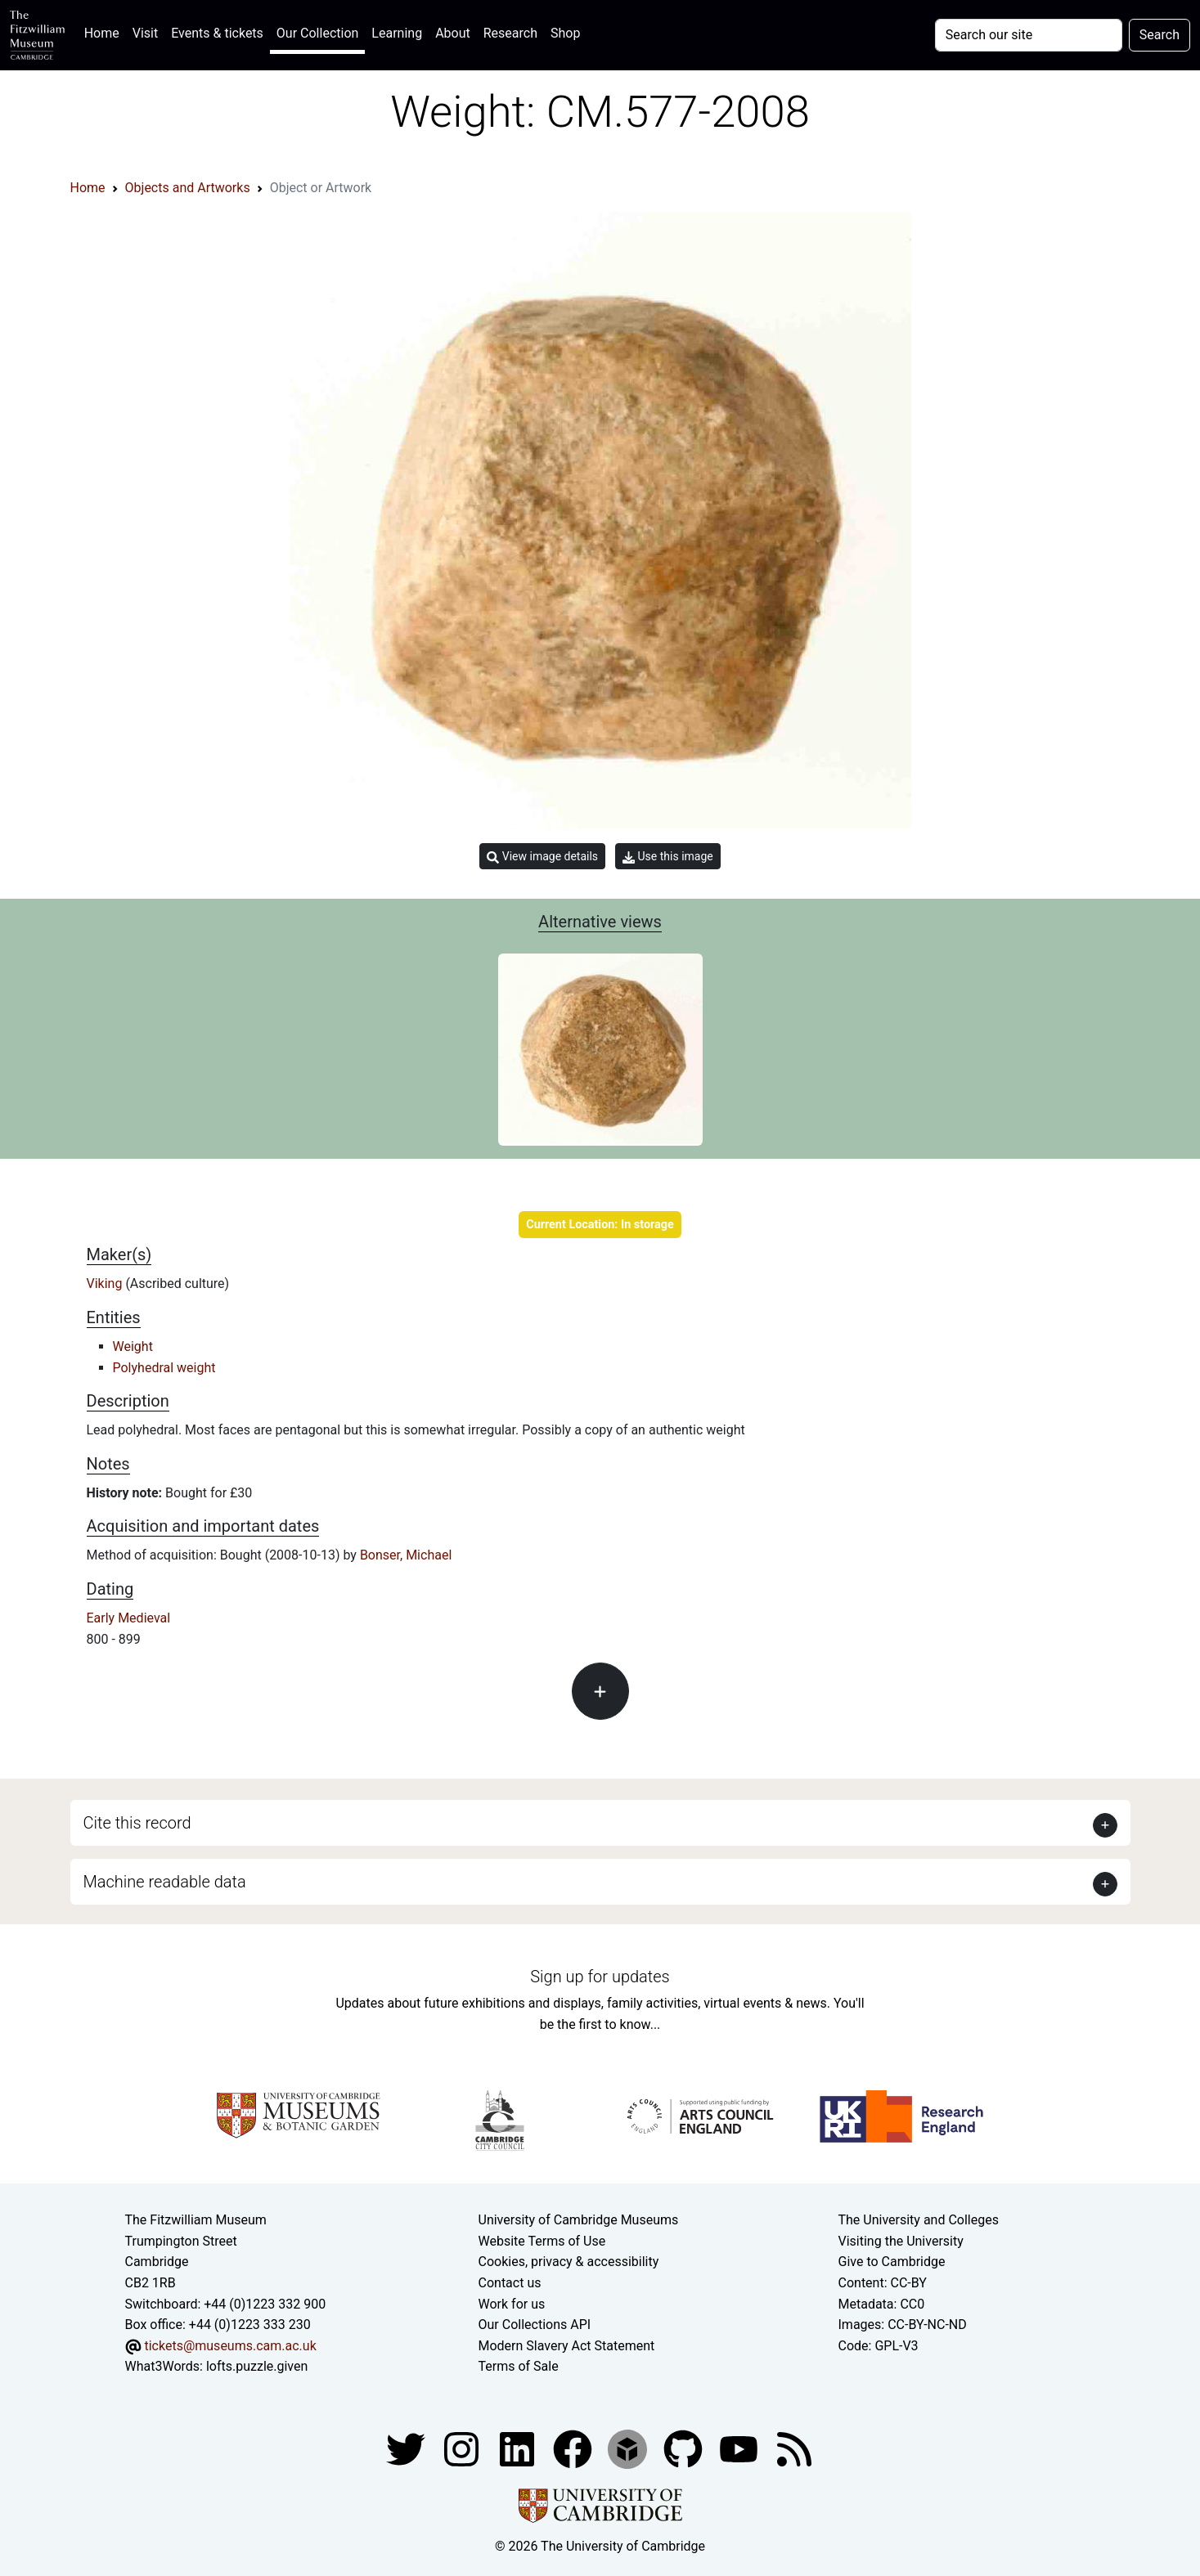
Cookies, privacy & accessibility (569, 2261)
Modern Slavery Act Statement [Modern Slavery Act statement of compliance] (567, 2346)
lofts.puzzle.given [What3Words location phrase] (257, 2366)
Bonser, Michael (406, 1555)
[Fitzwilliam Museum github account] (684, 2448)
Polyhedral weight (164, 1368)
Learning (396, 33)
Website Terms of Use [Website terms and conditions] (542, 2241)
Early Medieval (129, 1618)
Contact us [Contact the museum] (510, 2283)
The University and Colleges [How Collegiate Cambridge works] (918, 2220)
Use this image (667, 857)
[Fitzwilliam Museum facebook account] (518, 2448)
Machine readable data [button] (164, 1882)
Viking (106, 1283)
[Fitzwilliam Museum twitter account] (407, 2448)
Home (105, 31)
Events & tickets (217, 33)
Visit (145, 33)
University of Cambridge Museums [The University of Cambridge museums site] (579, 2220)
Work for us (512, 2304)
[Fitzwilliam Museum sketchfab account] (629, 2448)
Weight (133, 1346)
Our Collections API (535, 2324)
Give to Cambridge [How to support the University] (892, 2261)
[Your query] (1028, 35)
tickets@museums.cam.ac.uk (230, 2346)
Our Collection (317, 33)
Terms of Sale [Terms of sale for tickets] (519, 2366)
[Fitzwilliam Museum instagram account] (463, 2448)
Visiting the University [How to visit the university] (901, 2241)
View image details (542, 857)
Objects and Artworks (187, 187)
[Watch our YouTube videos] (740, 2448)
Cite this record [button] (137, 1823)
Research (510, 33)
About (452, 33)
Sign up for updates (599, 1976)
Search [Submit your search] (1159, 35)
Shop (565, 33)
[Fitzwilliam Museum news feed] (794, 2448)
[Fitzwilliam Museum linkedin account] (574, 2448)
